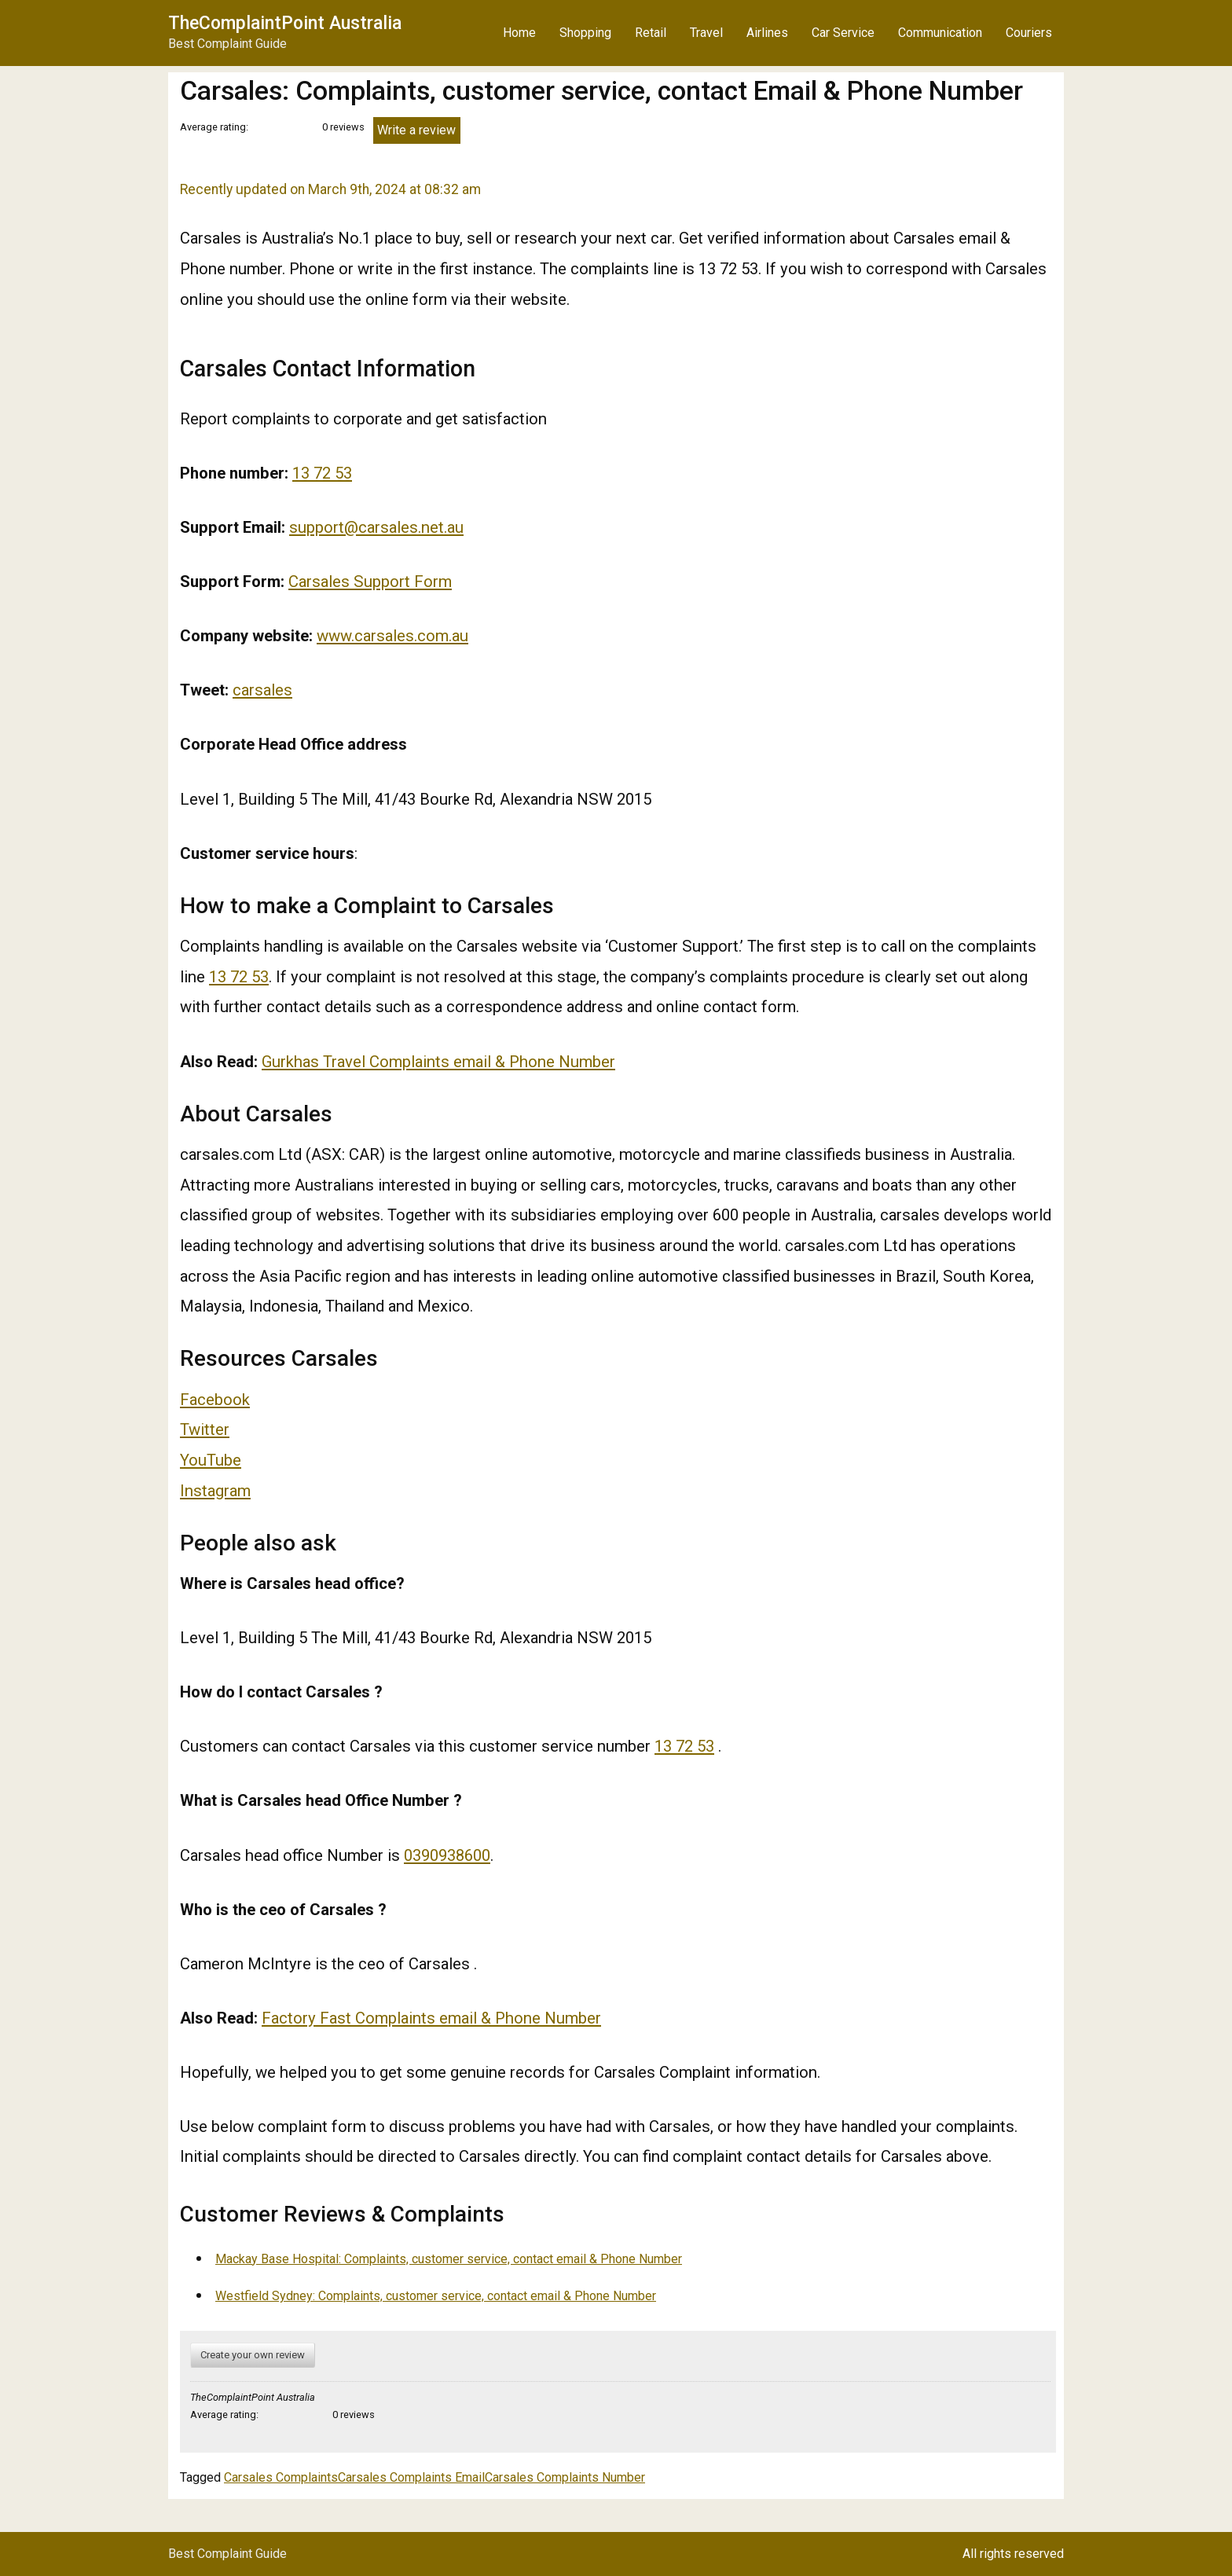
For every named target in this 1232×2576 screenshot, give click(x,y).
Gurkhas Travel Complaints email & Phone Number (438, 1061)
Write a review (416, 130)
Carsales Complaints (281, 2477)
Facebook (215, 1399)
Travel (706, 32)
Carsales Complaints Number (565, 2477)
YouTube (210, 1460)
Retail (650, 32)
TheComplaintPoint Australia (285, 23)
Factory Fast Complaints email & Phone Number (431, 2018)
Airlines (767, 32)
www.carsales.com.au (392, 635)
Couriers (1029, 32)
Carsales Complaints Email (411, 2477)
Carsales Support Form (370, 581)
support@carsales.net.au (376, 527)
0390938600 (447, 1855)
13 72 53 (322, 473)
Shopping (585, 32)
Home (519, 32)
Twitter (204, 1429)
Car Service (843, 32)
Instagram (215, 1490)
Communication (940, 32)
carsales (262, 690)
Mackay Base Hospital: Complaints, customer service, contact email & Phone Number (448, 2258)
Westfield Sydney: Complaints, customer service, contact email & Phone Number (435, 2295)
